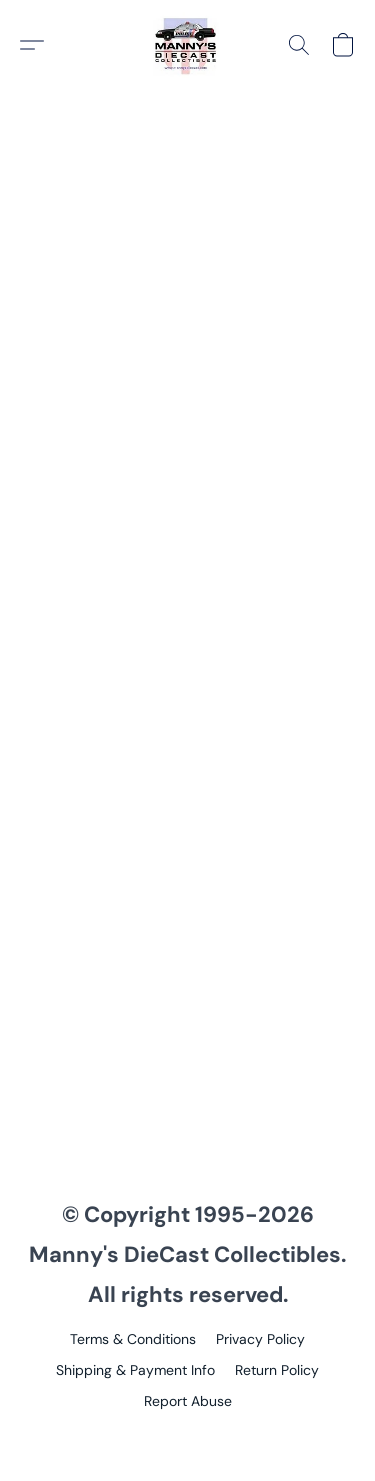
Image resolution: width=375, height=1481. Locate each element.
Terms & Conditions (133, 1339)
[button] (188, 45)
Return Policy (277, 1370)
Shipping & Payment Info (135, 1370)
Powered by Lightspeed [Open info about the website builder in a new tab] (187, 1437)
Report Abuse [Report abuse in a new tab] (188, 1401)
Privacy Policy (260, 1339)
